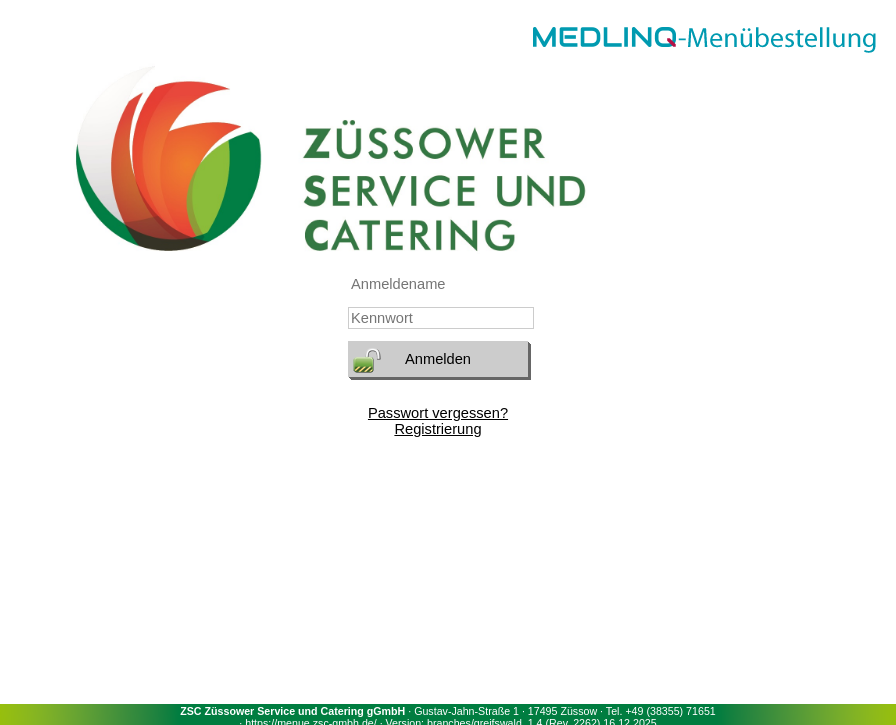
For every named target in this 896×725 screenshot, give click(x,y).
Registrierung (437, 429)
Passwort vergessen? (438, 413)
